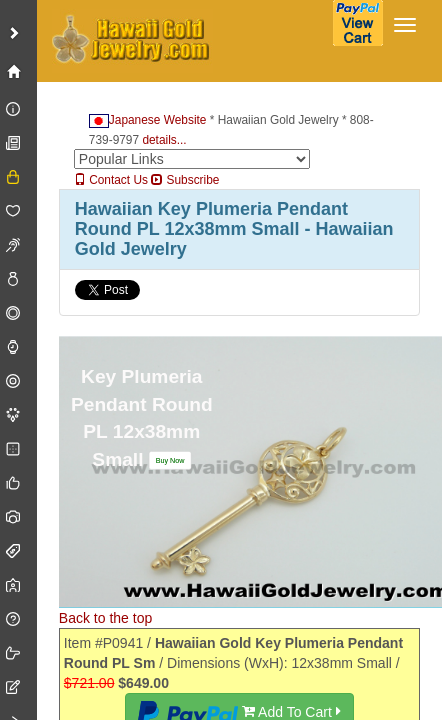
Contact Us (111, 180)
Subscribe (185, 180)
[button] (170, 460)
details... (164, 140)
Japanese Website (148, 120)
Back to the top (105, 618)
